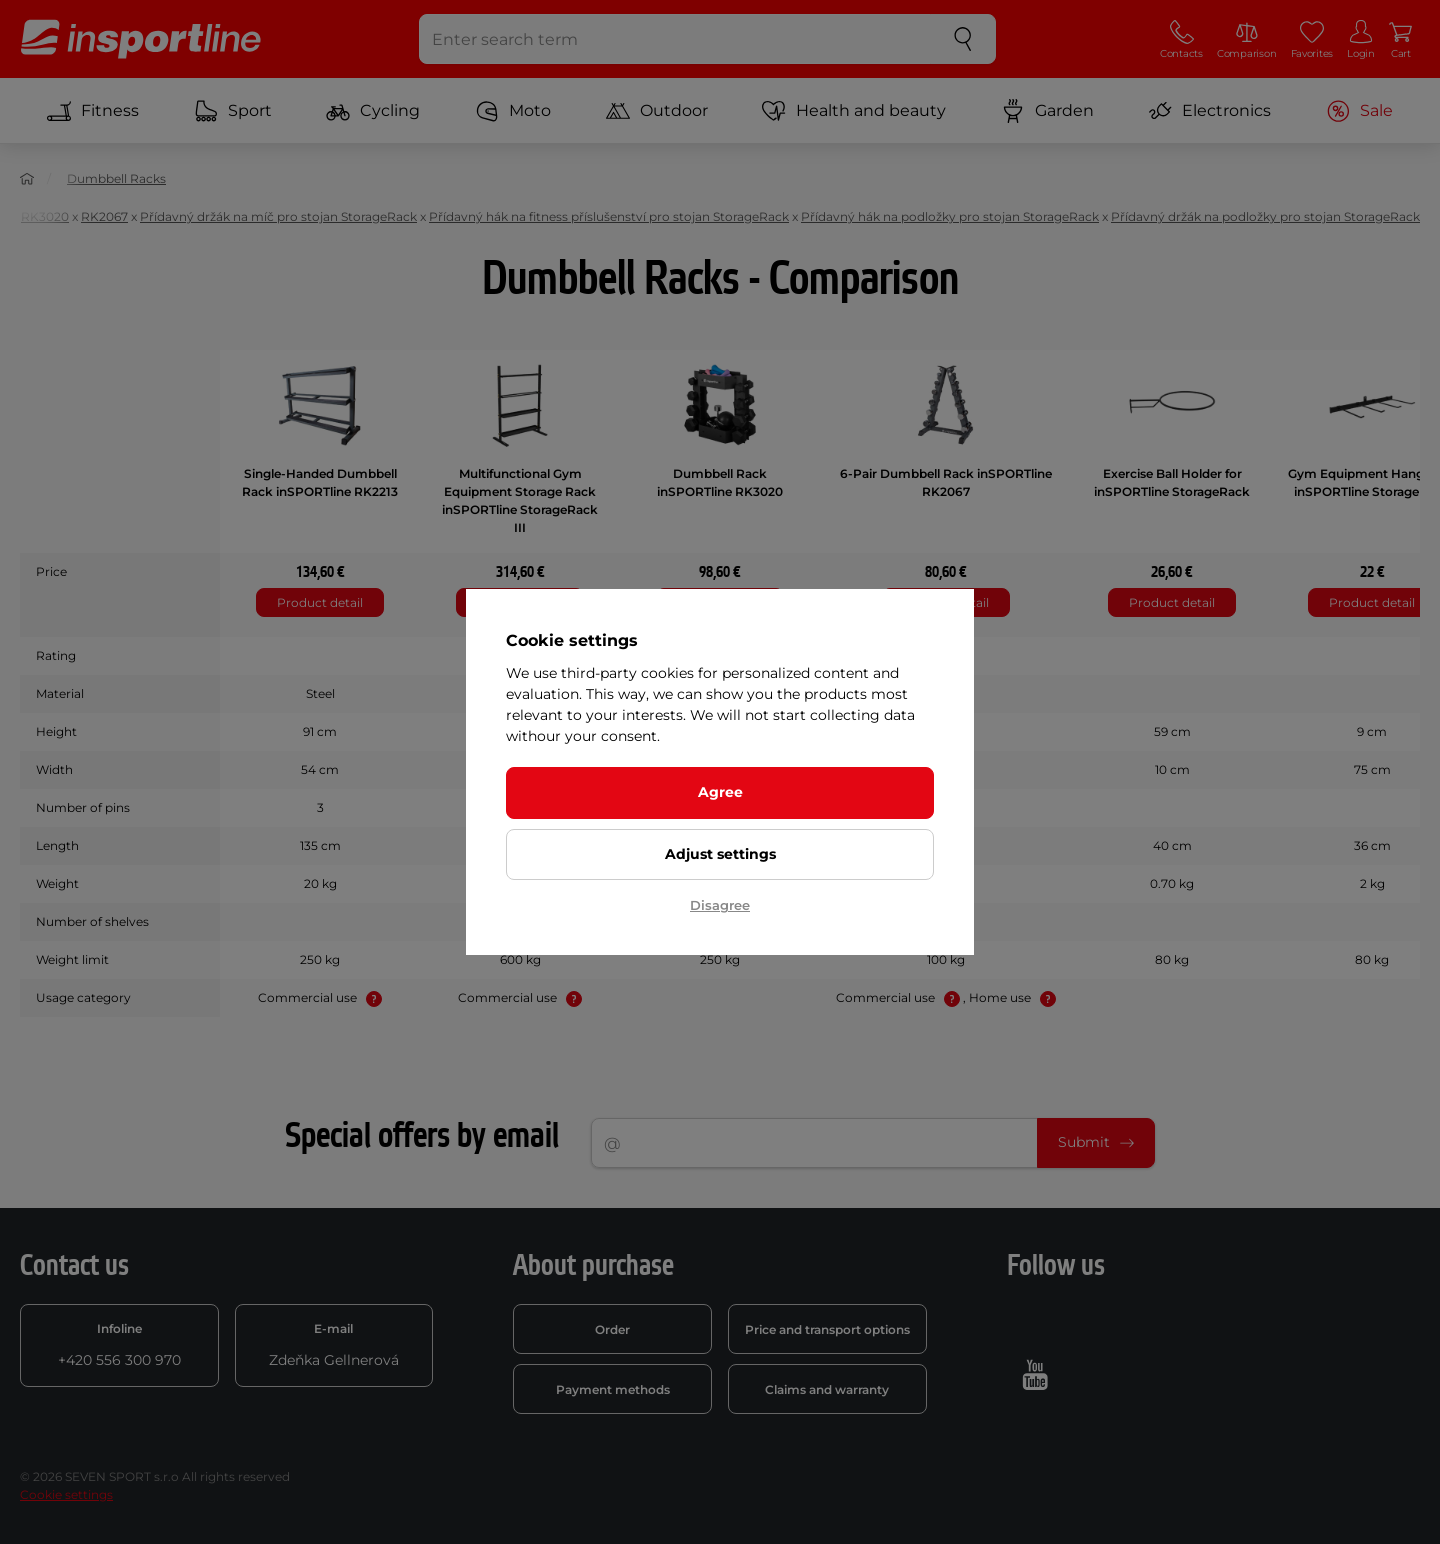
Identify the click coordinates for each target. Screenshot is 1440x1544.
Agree (720, 792)
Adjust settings (720, 854)
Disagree (720, 905)
